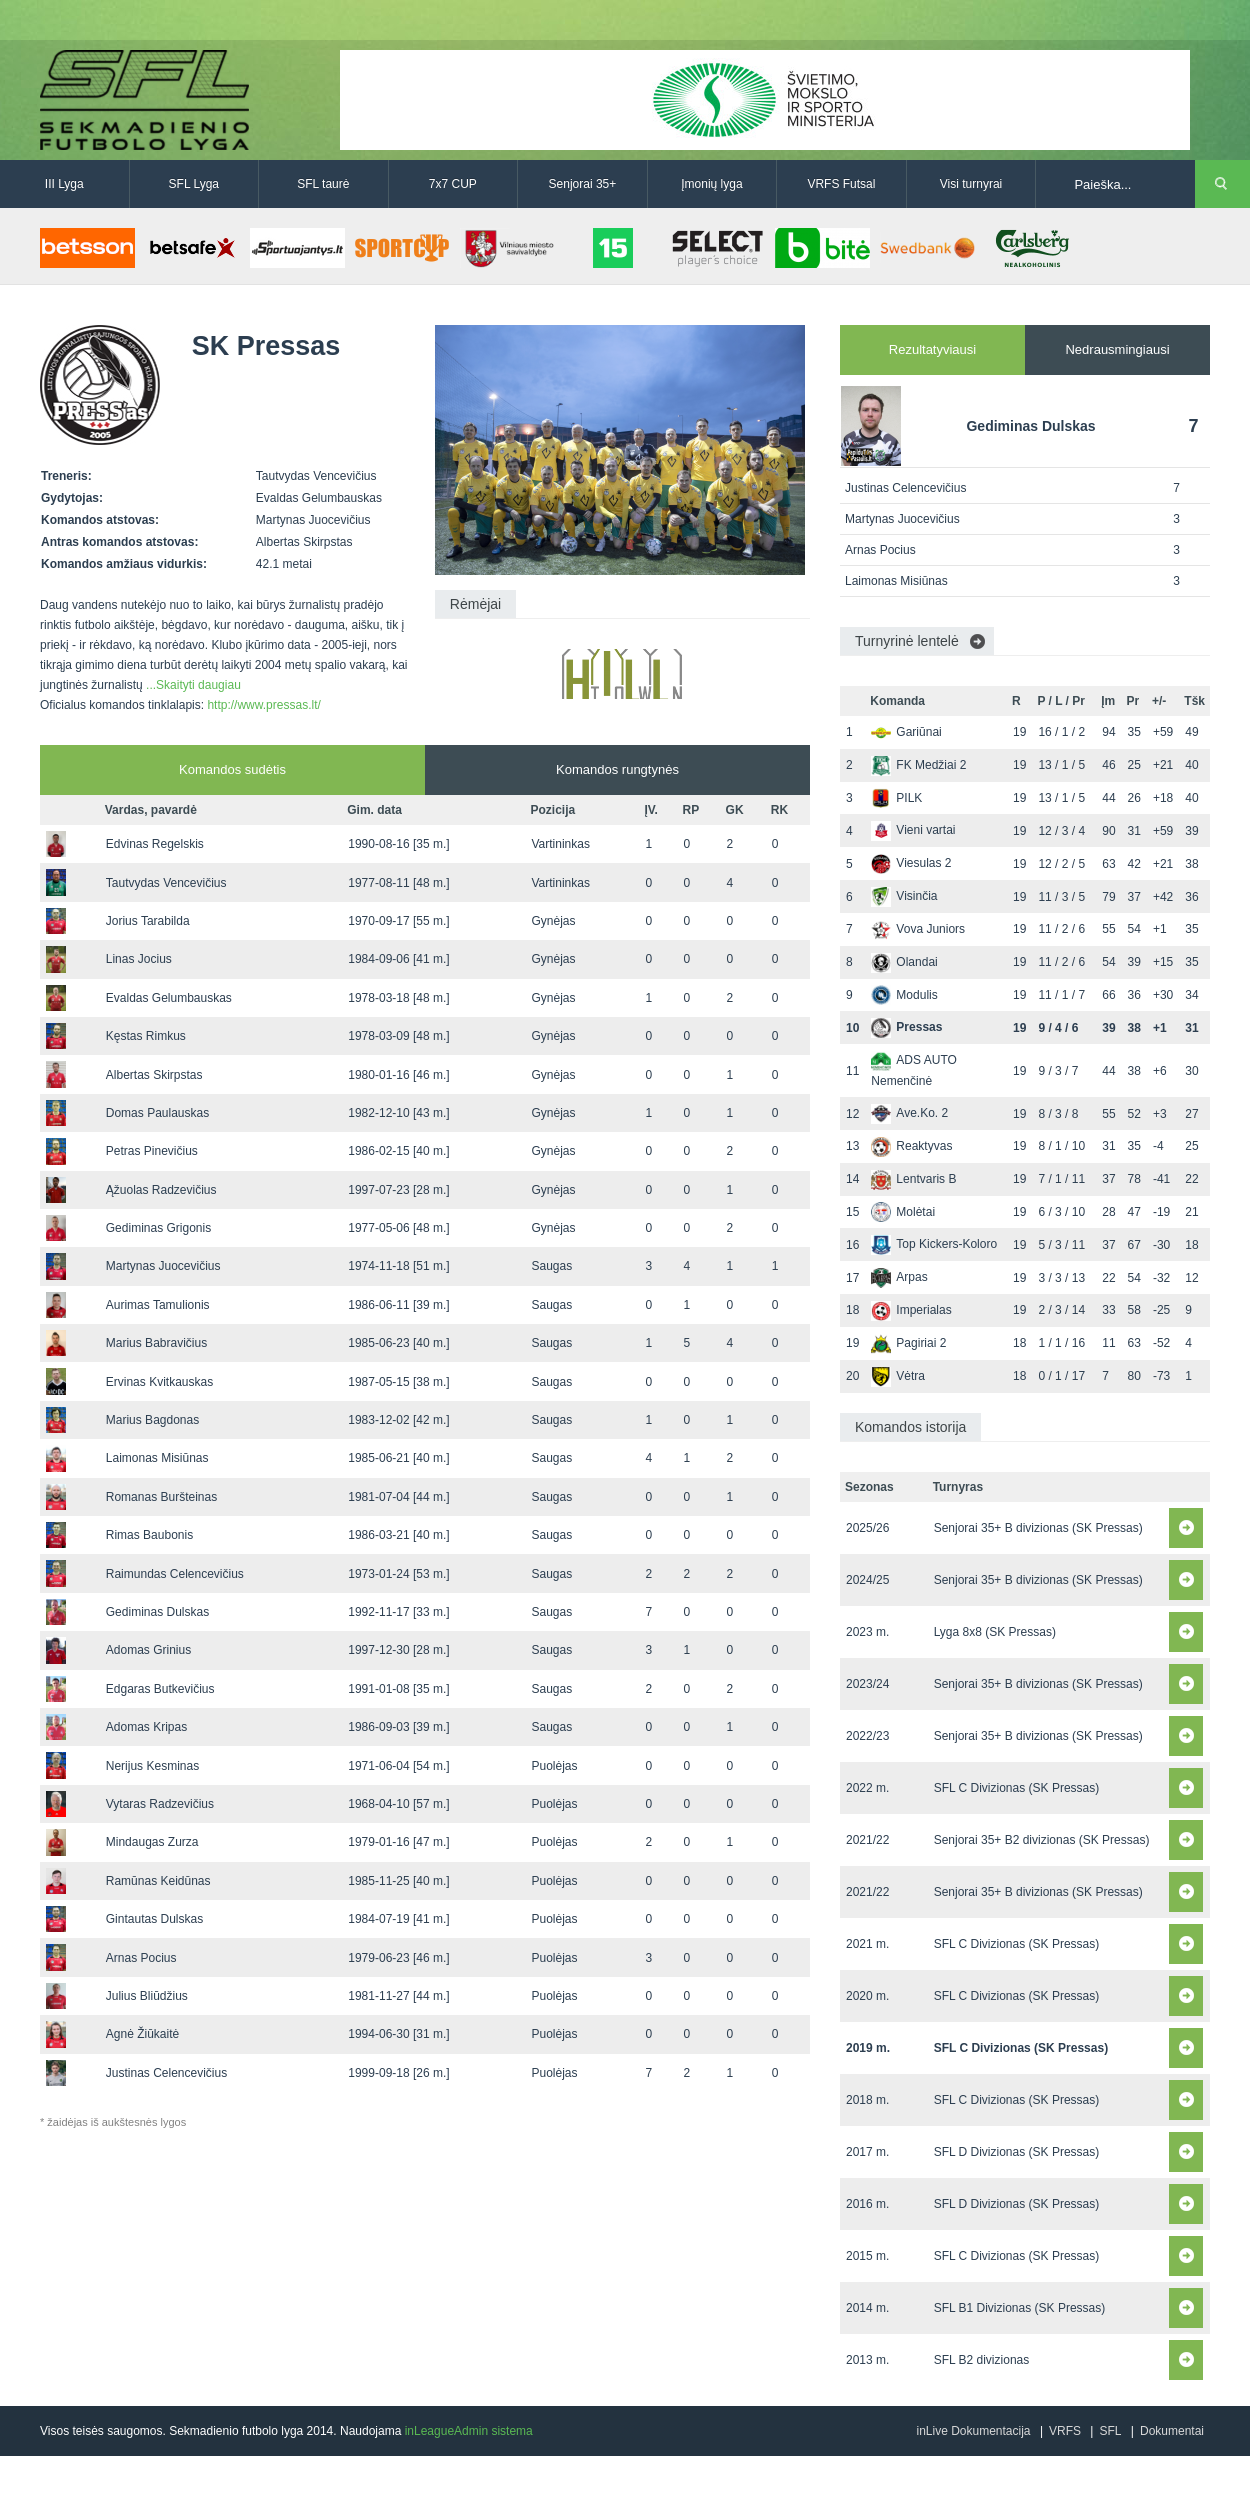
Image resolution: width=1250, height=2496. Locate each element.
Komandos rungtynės (617, 769)
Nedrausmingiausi (1117, 349)
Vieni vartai (913, 830)
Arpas (899, 1277)
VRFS (1065, 2431)
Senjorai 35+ (583, 184)
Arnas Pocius (141, 1958)
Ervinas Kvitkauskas (159, 1382)
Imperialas (911, 1310)
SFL (1110, 2431)
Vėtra (898, 1376)
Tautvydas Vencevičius (166, 883)
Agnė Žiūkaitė (142, 2034)
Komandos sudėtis (232, 769)
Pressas (906, 1027)
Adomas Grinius (148, 1650)
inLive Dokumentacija (973, 2431)
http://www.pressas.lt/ (263, 705)
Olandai (904, 962)
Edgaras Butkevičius (160, 1689)
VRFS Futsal (841, 184)
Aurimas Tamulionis (158, 1305)
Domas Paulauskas (157, 1113)
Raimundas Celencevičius (175, 1574)
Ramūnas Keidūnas (158, 1881)
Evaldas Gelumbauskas (169, 998)
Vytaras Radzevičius (160, 1804)
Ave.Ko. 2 (909, 1113)
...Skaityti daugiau (193, 685)
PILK (896, 798)
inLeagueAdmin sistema (469, 2431)
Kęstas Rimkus (146, 1036)
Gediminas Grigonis (158, 1228)
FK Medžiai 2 (918, 765)
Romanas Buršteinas (161, 1497)
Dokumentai (1172, 2431)
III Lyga (64, 184)
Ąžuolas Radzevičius (161, 1190)
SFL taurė (323, 184)
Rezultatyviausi (932, 349)
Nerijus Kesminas (152, 1766)
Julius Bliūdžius (147, 1996)
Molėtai (903, 1212)
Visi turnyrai (971, 184)
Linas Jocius (139, 959)
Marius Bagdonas (152, 1420)
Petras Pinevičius (152, 1151)
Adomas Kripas (146, 1727)
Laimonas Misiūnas (157, 1458)
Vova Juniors (918, 929)
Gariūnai (906, 732)
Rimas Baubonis (149, 1535)
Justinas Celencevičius (166, 2073)
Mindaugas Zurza (152, 1842)
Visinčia (904, 896)
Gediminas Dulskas (157, 1612)
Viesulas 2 (911, 863)
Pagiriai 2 (908, 1343)
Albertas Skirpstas (154, 1075)
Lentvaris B (913, 1179)
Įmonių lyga (711, 184)
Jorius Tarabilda (148, 921)
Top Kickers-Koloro (934, 1244)
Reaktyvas (911, 1146)
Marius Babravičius (156, 1343)
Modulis (904, 995)
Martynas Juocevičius (163, 1266)
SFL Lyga (194, 184)
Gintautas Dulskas (154, 1919)
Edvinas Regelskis (155, 844)
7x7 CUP (453, 184)
